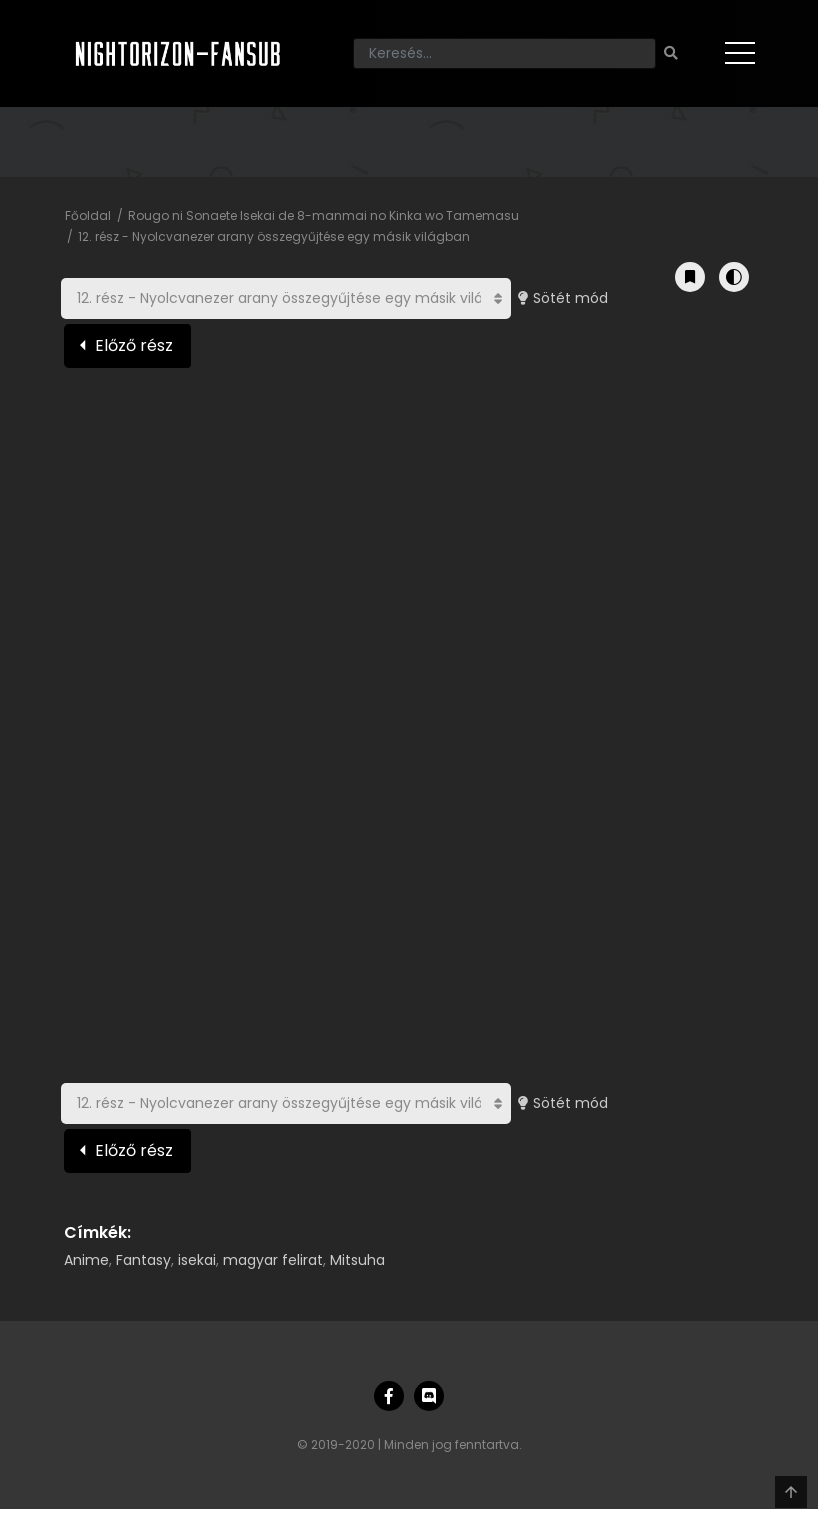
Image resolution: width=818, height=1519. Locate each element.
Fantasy (143, 1260)
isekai (197, 1260)
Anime (86, 1260)
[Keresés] (504, 53)
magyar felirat (273, 1260)
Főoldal (88, 215)
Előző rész (134, 345)
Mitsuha (357, 1260)
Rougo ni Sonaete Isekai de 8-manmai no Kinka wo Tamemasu (323, 215)
